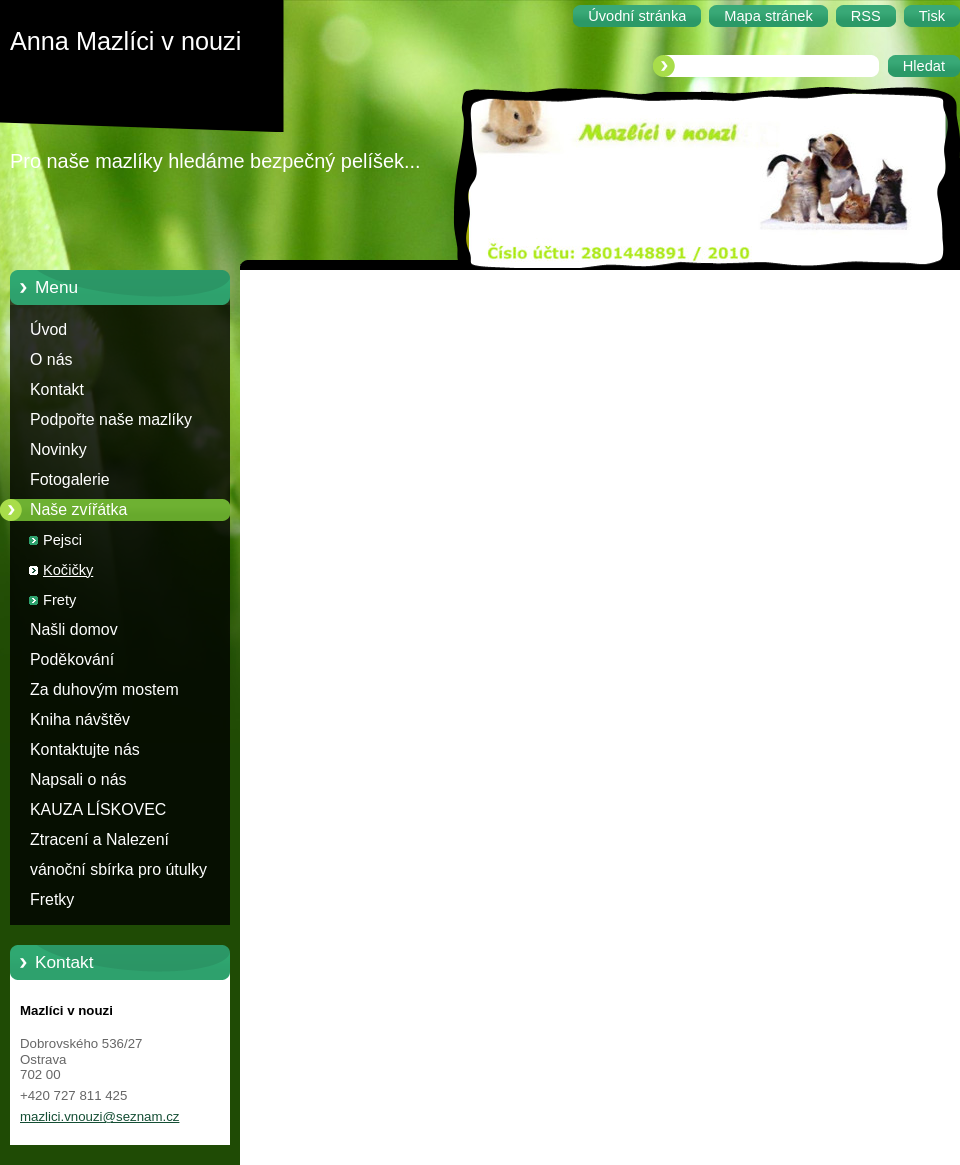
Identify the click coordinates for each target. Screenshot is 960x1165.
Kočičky (68, 570)
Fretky (52, 899)
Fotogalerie (70, 479)
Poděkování (72, 659)
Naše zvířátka (78, 509)
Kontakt (57, 389)
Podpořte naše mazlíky (111, 419)
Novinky (58, 449)
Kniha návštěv (80, 719)
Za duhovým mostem (104, 689)
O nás (51, 359)
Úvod (48, 329)
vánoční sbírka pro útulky (118, 869)
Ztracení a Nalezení (99, 839)
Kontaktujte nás (85, 749)
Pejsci (62, 540)
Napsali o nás (78, 779)
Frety (59, 600)
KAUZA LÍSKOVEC (98, 809)
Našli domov (74, 629)
